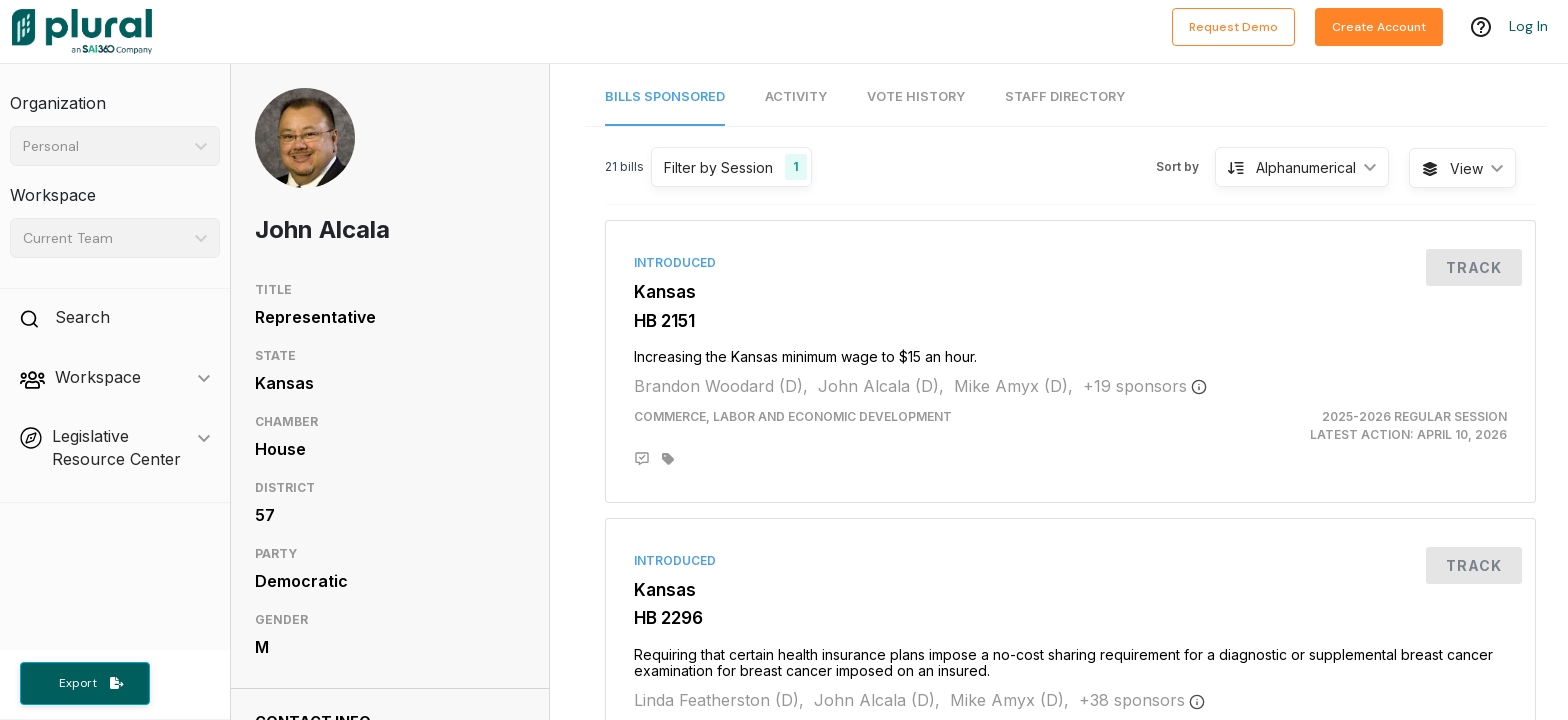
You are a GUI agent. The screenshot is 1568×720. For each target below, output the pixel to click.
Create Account (1379, 27)
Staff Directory (1065, 96)
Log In (1528, 27)
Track (1474, 267)
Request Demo (1233, 27)
